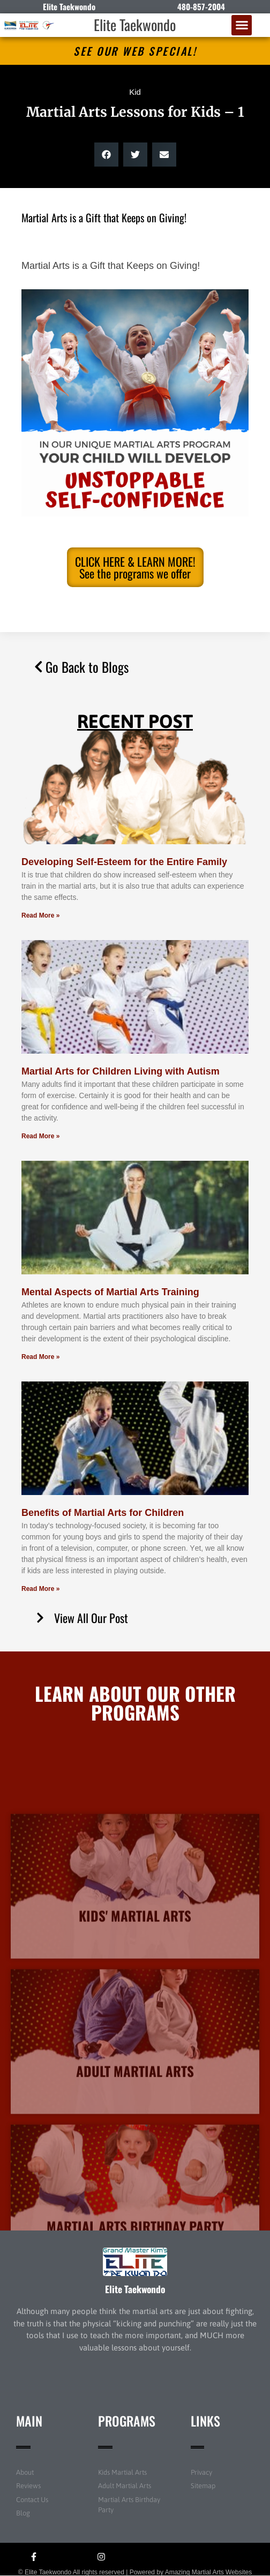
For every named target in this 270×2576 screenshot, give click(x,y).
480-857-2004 (201, 6)
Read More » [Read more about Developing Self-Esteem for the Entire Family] (40, 915)
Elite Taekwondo (135, 24)
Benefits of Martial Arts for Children (102, 1512)
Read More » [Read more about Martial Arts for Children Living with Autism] (40, 1136)
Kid (135, 91)
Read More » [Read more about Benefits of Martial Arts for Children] (40, 1589)
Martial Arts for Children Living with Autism (120, 1071)
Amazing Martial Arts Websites (208, 2572)
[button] (241, 25)
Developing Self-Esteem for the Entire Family (124, 862)
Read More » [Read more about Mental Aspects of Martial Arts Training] (40, 1357)
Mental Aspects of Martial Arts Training (110, 1292)
